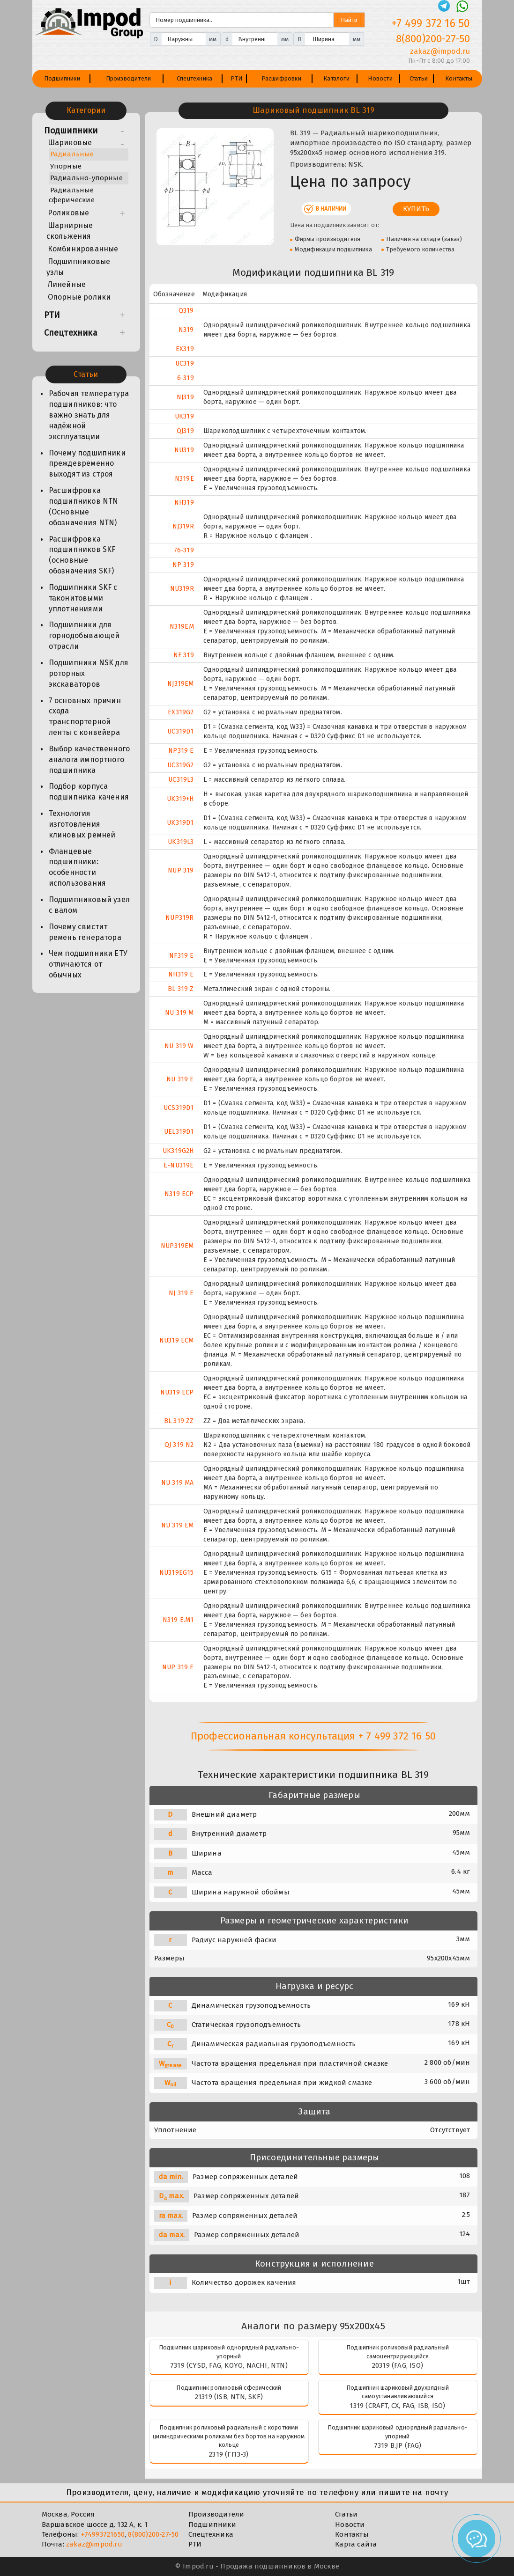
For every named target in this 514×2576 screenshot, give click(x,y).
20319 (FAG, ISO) (397, 2365)
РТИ (237, 78)
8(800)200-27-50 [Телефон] (433, 38)
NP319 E (181, 751)
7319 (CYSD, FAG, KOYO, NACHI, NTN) (229, 2365)
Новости (380, 78)
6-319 (185, 378)
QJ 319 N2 (179, 1445)
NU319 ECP (177, 1392)
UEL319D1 (179, 1132)
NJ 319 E (181, 1293)
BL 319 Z (181, 989)
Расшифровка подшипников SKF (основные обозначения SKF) (82, 555)
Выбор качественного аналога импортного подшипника (89, 759)
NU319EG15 (176, 1573)
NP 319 (183, 565)
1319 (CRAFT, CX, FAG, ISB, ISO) (397, 2405)
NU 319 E (180, 1079)
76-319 (184, 550)
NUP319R (179, 918)
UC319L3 (181, 780)
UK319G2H (178, 1151)
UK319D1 (180, 823)
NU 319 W (179, 1046)
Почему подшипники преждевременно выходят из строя (87, 463)
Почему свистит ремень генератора (85, 932)
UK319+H (180, 799)
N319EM (182, 627)
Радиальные (72, 154)
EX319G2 (181, 712)
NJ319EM (180, 684)
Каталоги (336, 78)
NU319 (184, 450)
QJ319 (185, 431)
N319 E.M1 (178, 1620)
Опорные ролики (79, 297)
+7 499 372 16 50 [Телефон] (431, 23)
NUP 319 (181, 870)
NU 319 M (179, 1013)
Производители (128, 78)
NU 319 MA (177, 1483)
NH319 (184, 502)
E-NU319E (179, 1165)
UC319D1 (180, 731)
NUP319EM (177, 1246)
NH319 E (181, 974)
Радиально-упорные (86, 178)
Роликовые (68, 212)
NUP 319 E (178, 1667)
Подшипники (62, 78)
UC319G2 (180, 765)
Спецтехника (194, 78)
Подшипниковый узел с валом (89, 905)
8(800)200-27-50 (153, 2534)
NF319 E (181, 956)
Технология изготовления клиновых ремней (82, 824)
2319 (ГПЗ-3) (228, 2454)
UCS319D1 (179, 1108)
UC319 (184, 363)
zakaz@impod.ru (94, 2544)
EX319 (185, 349)
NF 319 (183, 655)
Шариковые (70, 142)
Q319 (186, 311)
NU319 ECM (176, 1340)
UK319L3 (181, 842)
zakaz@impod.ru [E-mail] (440, 51)
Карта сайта (356, 2544)
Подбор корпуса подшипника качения (89, 791)
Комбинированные (83, 248)
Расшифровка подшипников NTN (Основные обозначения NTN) (84, 506)
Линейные (67, 284)
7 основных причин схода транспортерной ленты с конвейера (85, 716)
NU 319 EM (177, 1525)
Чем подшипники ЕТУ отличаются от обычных (88, 964)
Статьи (419, 78)
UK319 (184, 416)
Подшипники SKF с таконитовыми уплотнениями (83, 598)
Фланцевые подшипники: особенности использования (77, 867)
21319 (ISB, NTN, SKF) (229, 2397)
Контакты (458, 78)
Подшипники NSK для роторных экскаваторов (89, 673)
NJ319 (185, 397)
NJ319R (183, 526)
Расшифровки (281, 78)
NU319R (182, 589)
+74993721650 (103, 2534)
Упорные (66, 166)
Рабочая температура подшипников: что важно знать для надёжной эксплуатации (89, 414)
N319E (184, 479)
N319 (186, 330)
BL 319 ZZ (179, 1421)
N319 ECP (179, 1194)
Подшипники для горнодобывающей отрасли (84, 635)
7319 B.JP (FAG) (398, 2445)
